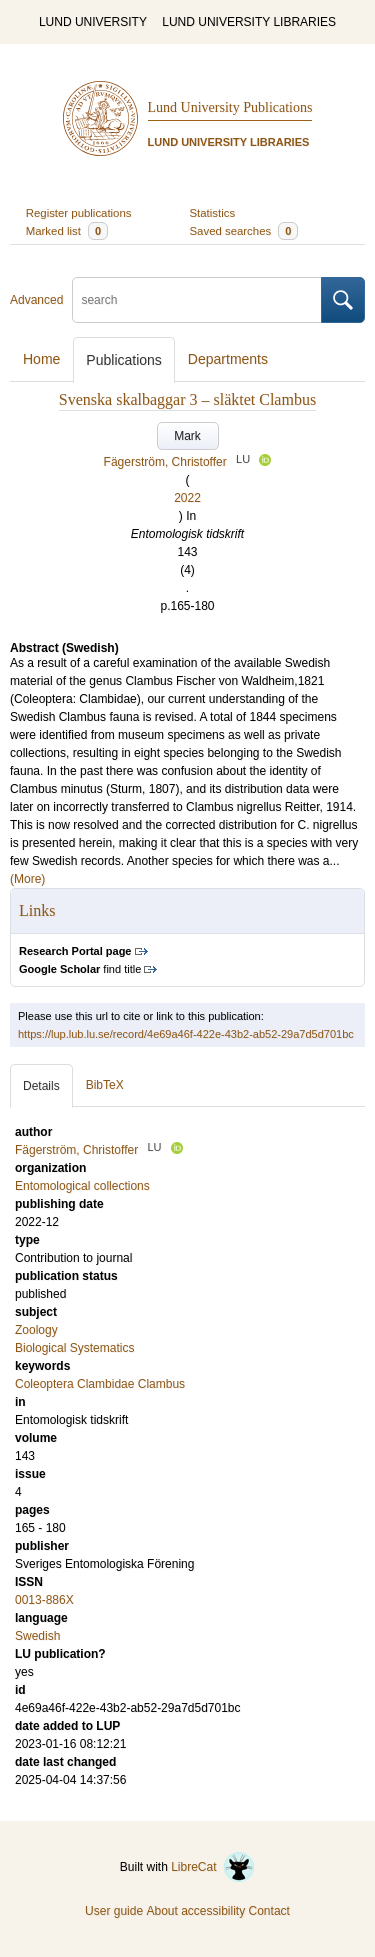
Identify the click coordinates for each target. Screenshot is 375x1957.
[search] (197, 300)
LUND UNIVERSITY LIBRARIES (249, 22)
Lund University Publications (230, 107)
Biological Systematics (74, 1348)
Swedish (37, 1636)
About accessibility (195, 1911)
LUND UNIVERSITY (93, 22)
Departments (228, 359)
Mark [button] (187, 436)
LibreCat (213, 1867)
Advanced (36, 300)
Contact (269, 1911)
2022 (187, 498)
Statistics (213, 213)
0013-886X (44, 1600)
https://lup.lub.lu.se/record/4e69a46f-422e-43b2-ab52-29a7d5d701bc (186, 1034)
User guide (114, 1911)
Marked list (67, 231)
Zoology (36, 1330)
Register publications (79, 213)
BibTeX (105, 1085)
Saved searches (244, 231)
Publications (124, 360)
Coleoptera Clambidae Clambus (100, 1384)
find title (80, 969)
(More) (27, 879)
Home (41, 359)
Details (41, 1086)
